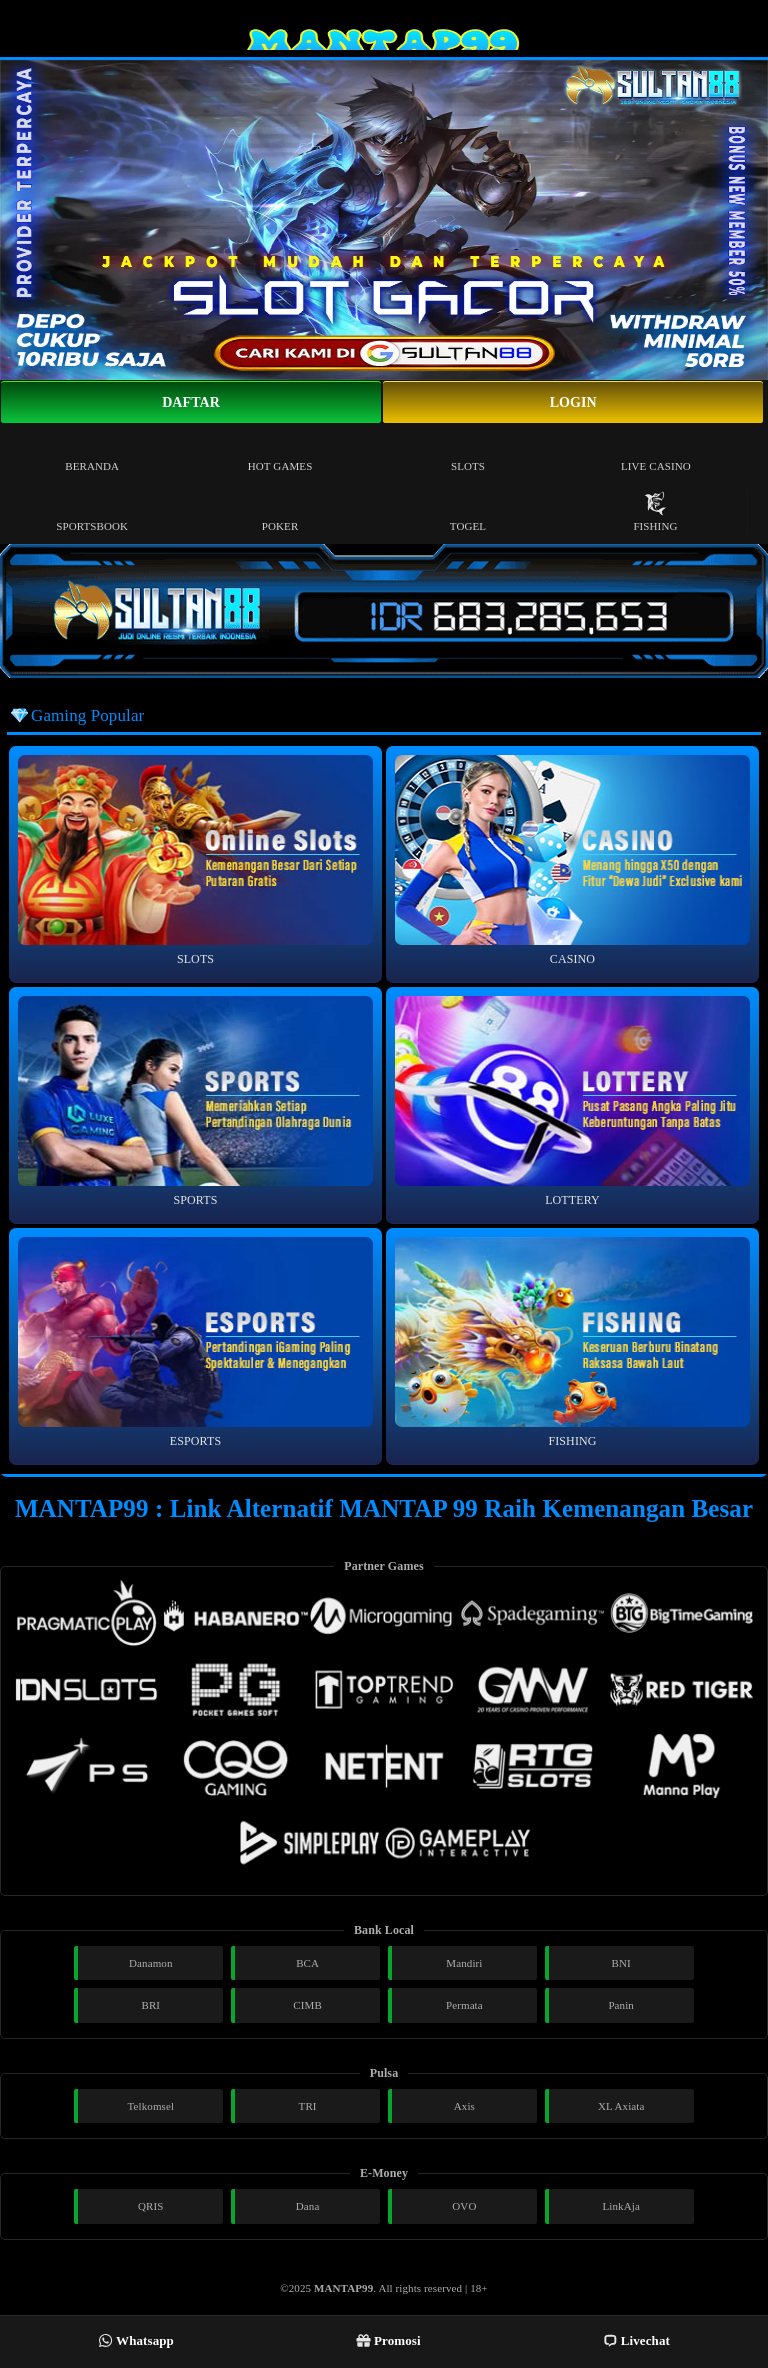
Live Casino (656, 451)
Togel (468, 511)
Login (573, 402)
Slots (468, 451)
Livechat (636, 2340)
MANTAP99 (343, 2288)
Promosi (388, 2340)
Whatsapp (136, 2340)
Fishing (655, 511)
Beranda (92, 451)
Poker (280, 511)
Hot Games (280, 451)
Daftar (191, 402)
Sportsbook (92, 511)
